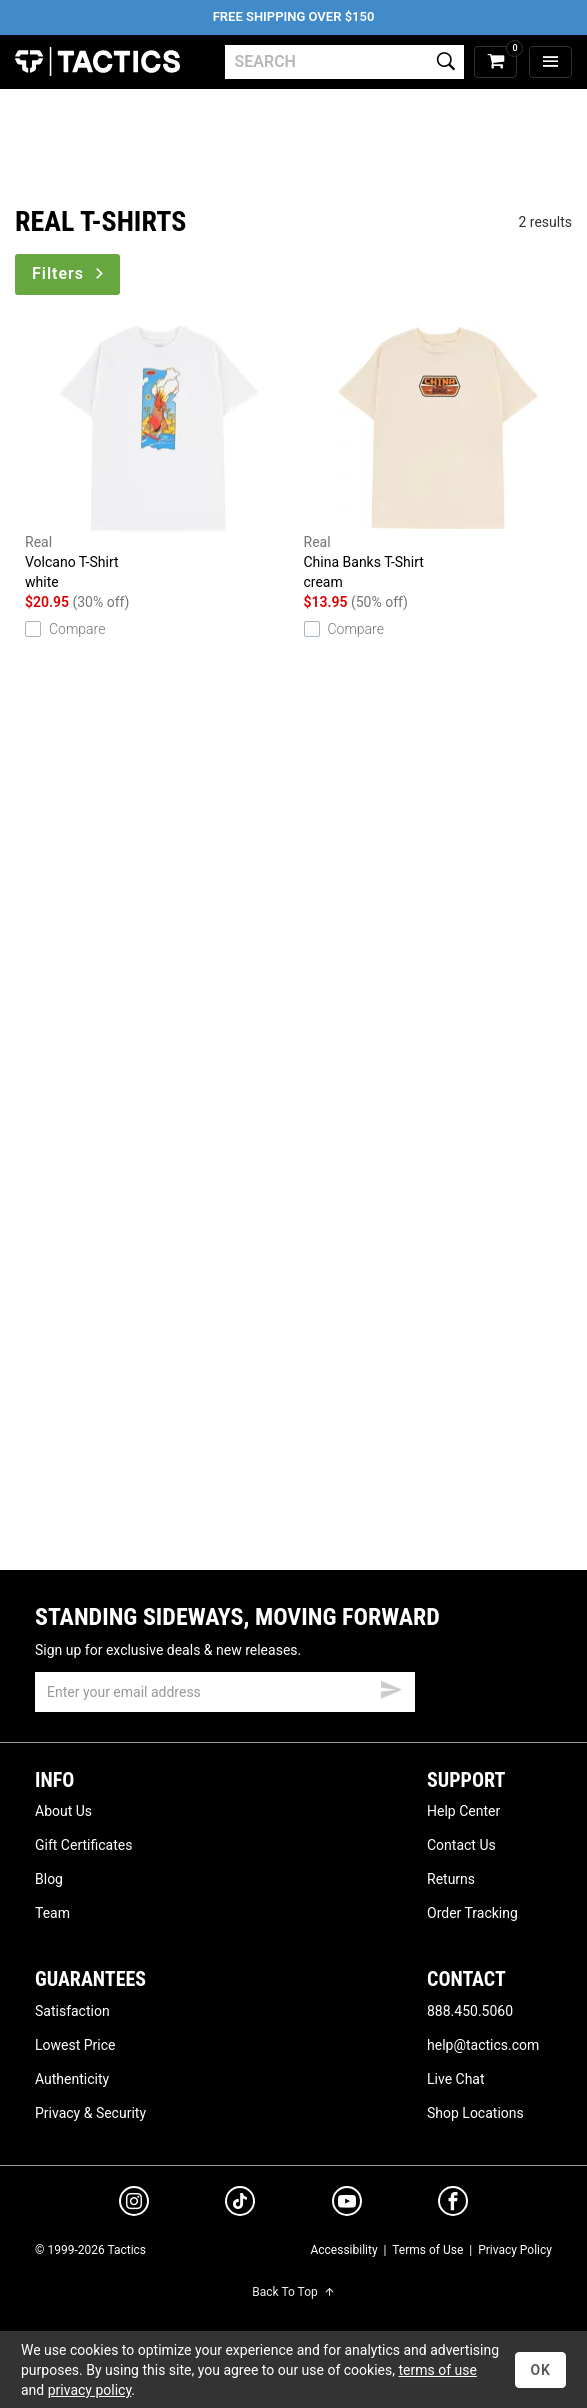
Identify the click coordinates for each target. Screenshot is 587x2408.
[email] (225, 1692)
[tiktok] (240, 2204)
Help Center (463, 1811)
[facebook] (453, 2205)
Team (52, 1913)
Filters (69, 273)
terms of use (437, 2370)
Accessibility (343, 2250)
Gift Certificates (83, 1845)
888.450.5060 (470, 2011)
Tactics (97, 62)
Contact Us (461, 1845)
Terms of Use (427, 2250)
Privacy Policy (515, 2250)
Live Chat (456, 2079)
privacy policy (90, 2390)
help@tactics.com (483, 2045)
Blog (49, 1879)
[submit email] (391, 1687)
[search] (345, 62)
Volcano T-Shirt (159, 458)
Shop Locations (475, 2113)
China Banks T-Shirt (438, 458)
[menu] (550, 62)
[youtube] (347, 2205)
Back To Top (293, 2292)
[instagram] (134, 2204)
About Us (63, 1811)
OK (540, 2370)
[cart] (495, 62)
